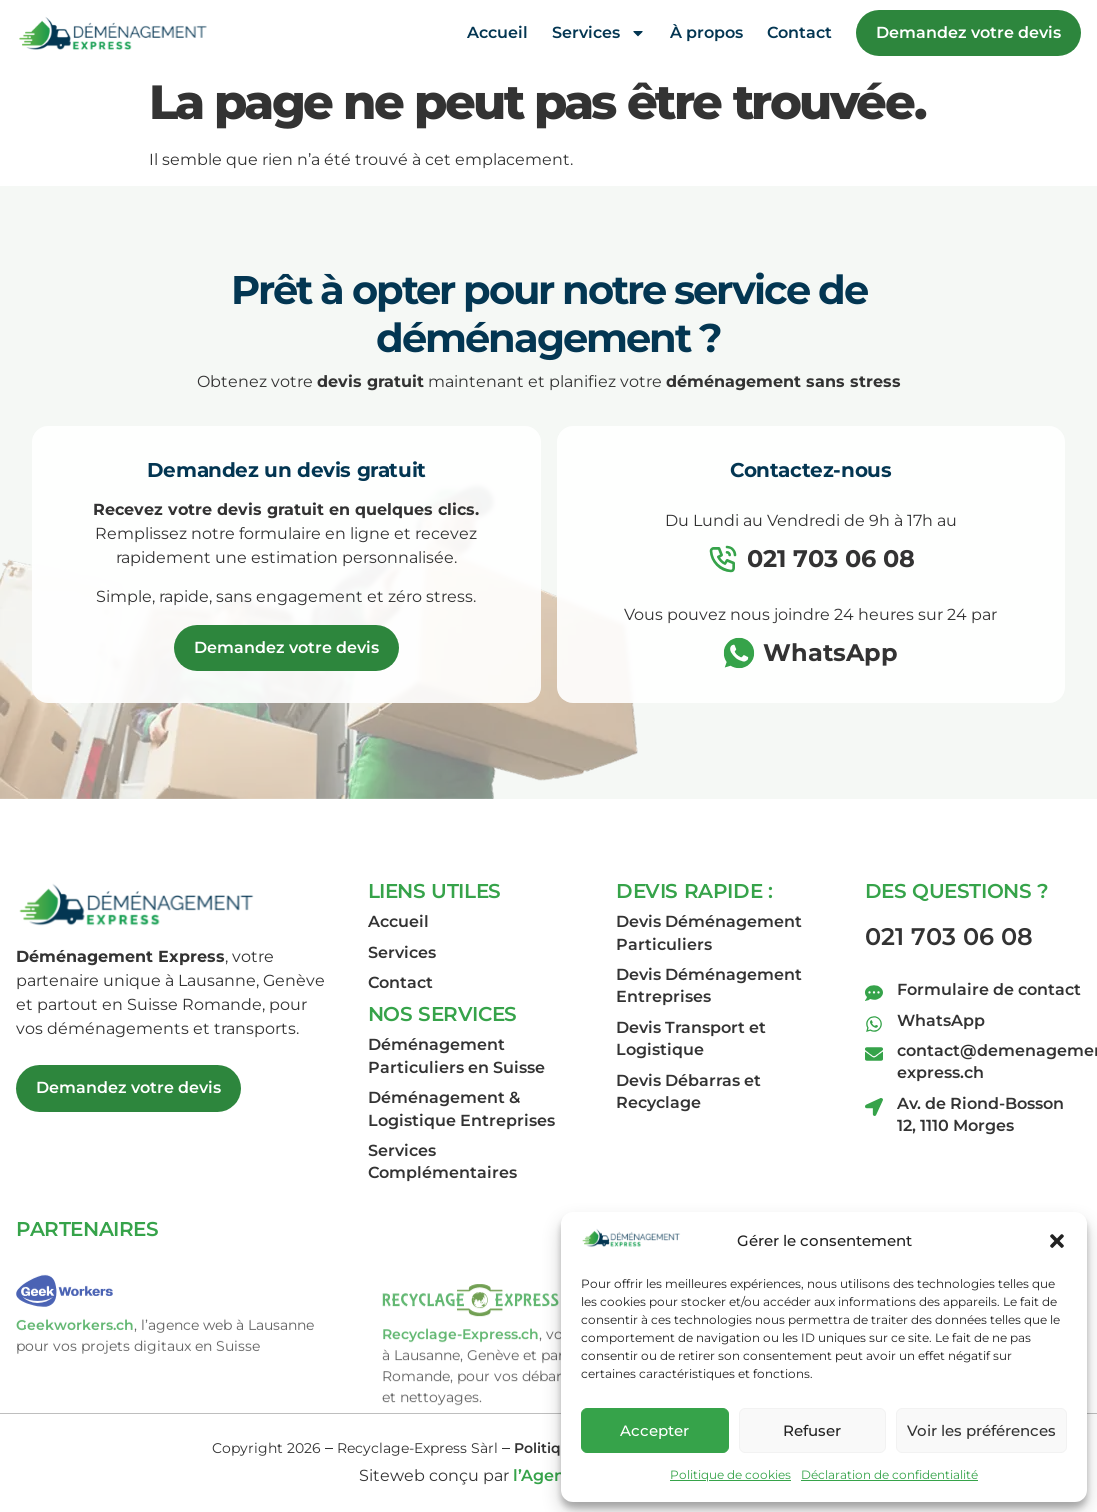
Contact (799, 30)
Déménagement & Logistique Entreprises (461, 1108)
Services (599, 31)
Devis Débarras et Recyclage (688, 1091)
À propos (706, 30)
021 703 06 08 (949, 936)
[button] (1057, 1241)
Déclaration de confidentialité (889, 1474)
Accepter (654, 1430)
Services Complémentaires (442, 1161)
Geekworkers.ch (75, 1367)
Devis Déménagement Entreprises (709, 985)
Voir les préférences (981, 1430)
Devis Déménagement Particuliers (709, 932)
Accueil (497, 30)
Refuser (812, 1430)
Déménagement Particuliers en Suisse (456, 1055)
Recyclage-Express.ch (460, 1398)
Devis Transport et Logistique (691, 1038)
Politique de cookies (730, 1474)
